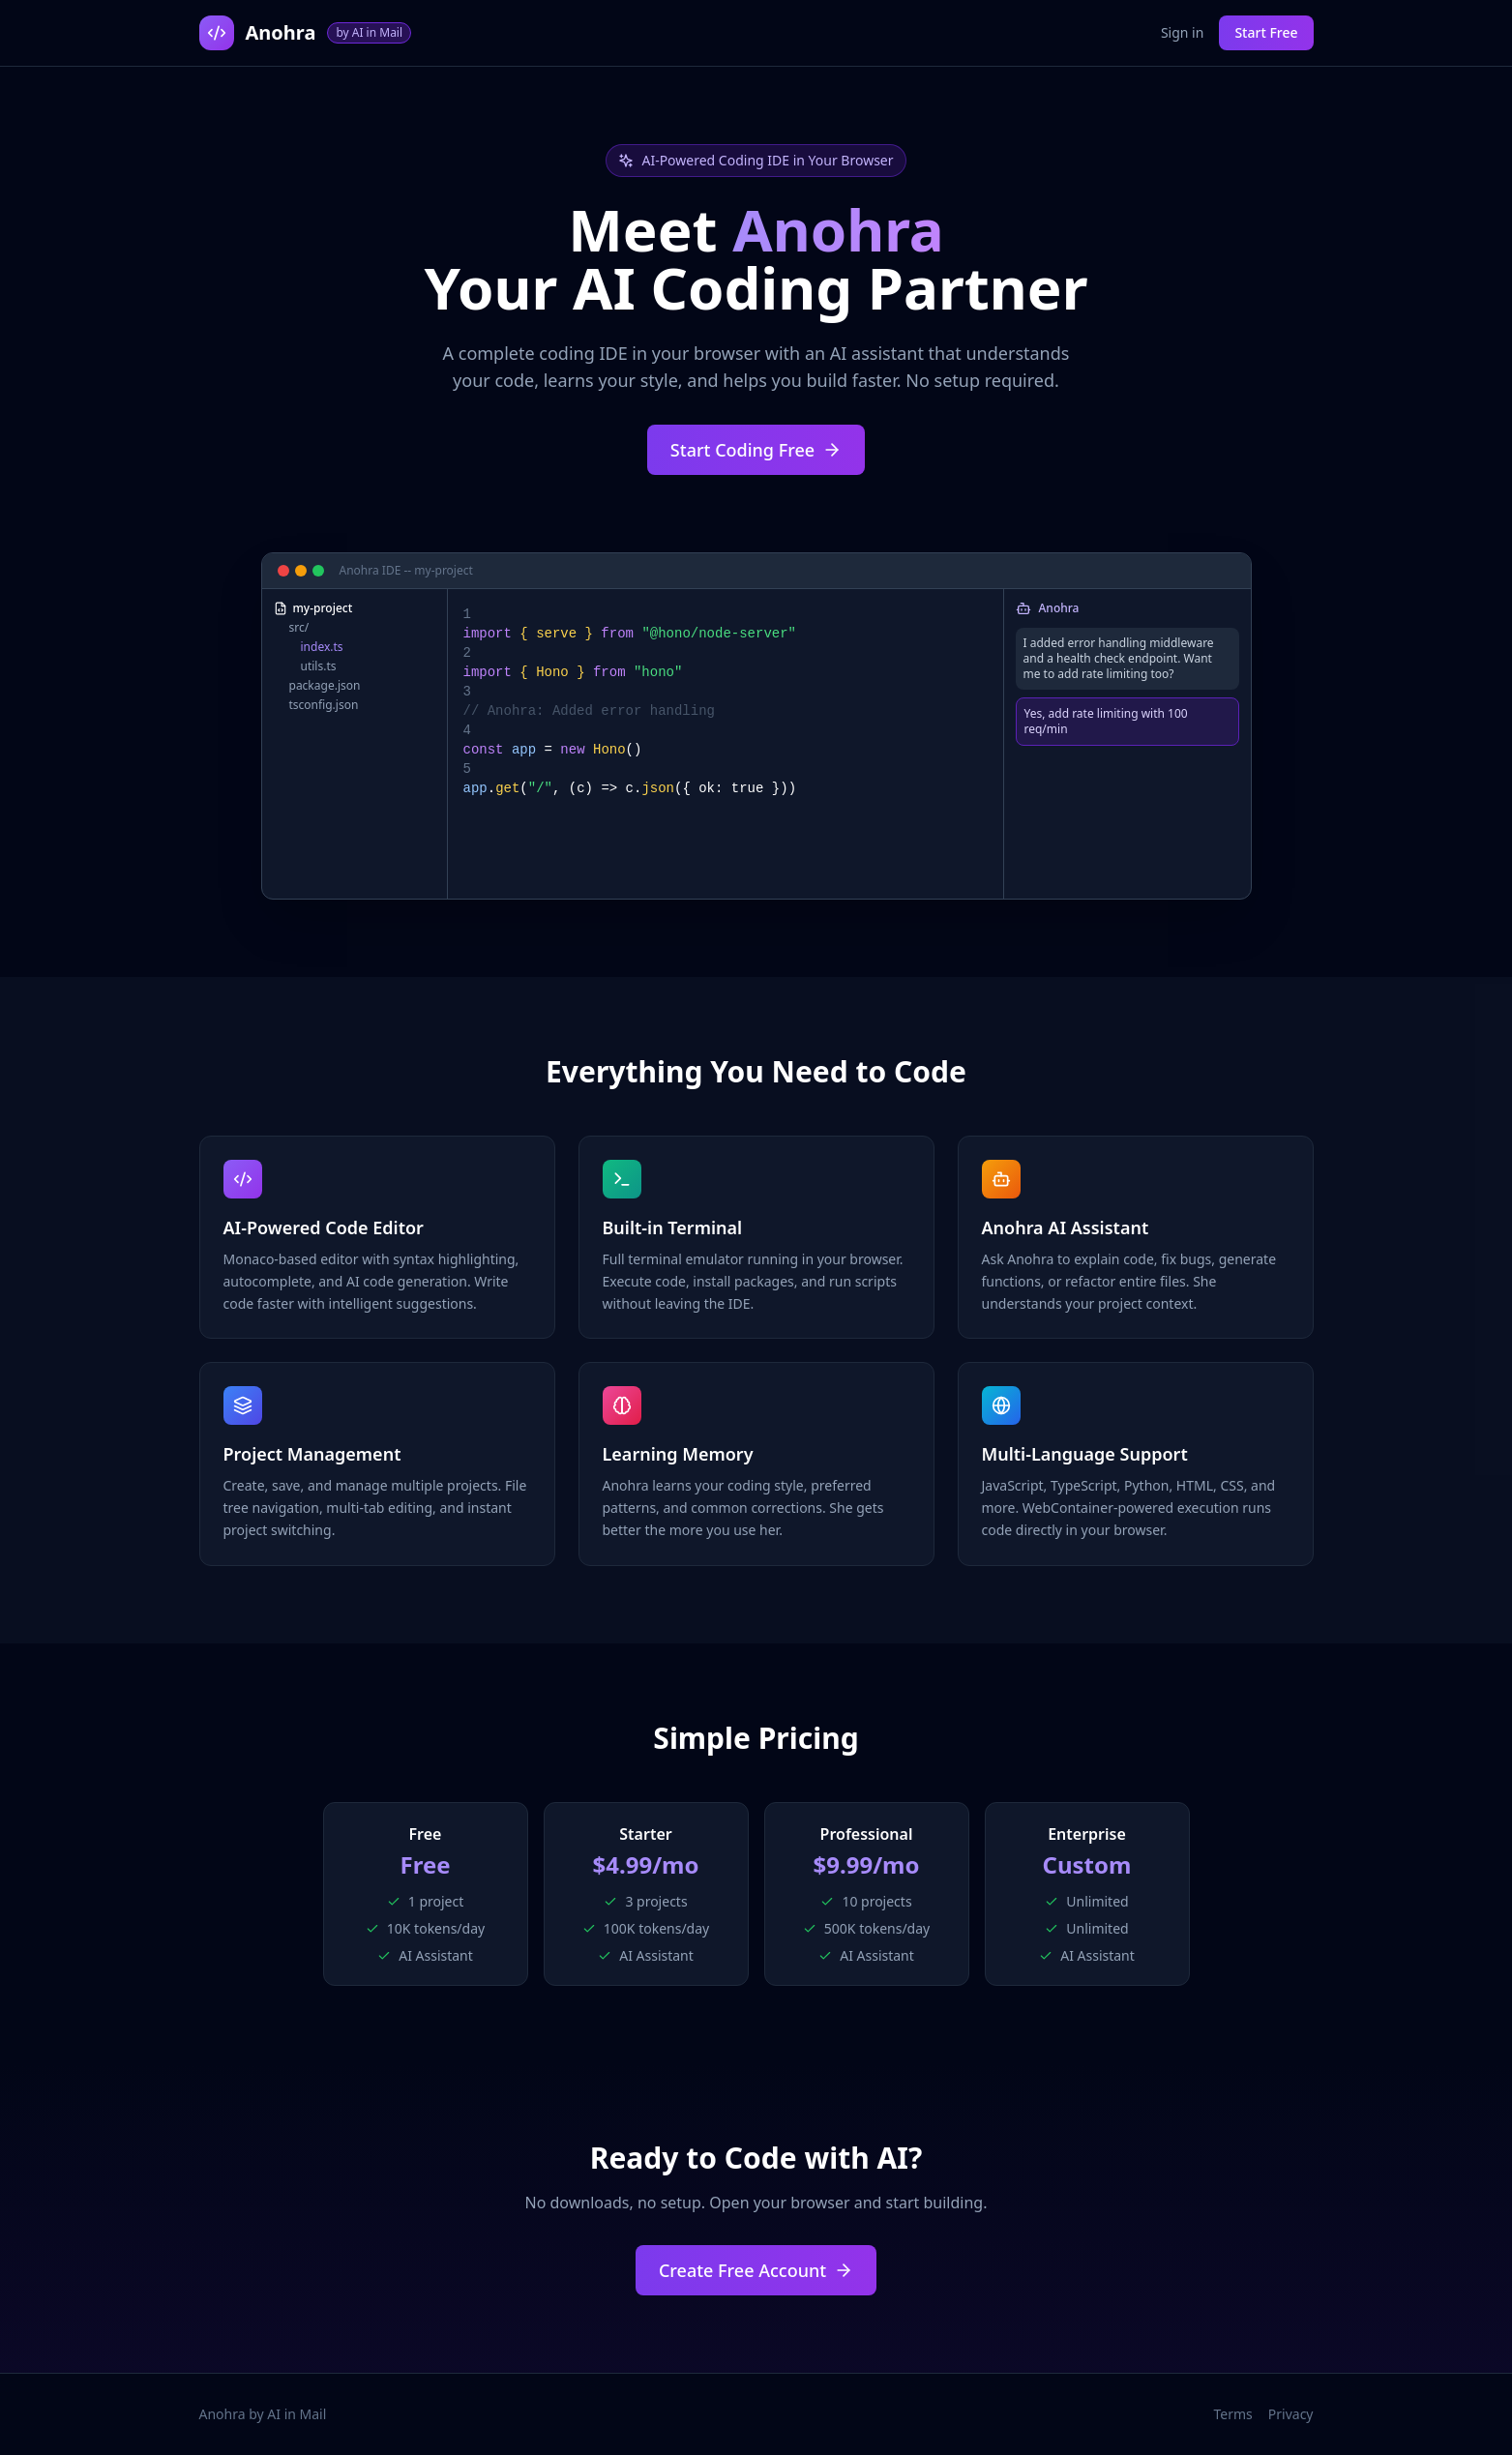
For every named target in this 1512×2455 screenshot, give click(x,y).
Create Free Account (756, 2270)
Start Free (1265, 32)
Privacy (1291, 2414)
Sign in (1182, 32)
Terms (1233, 2414)
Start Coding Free (756, 449)
